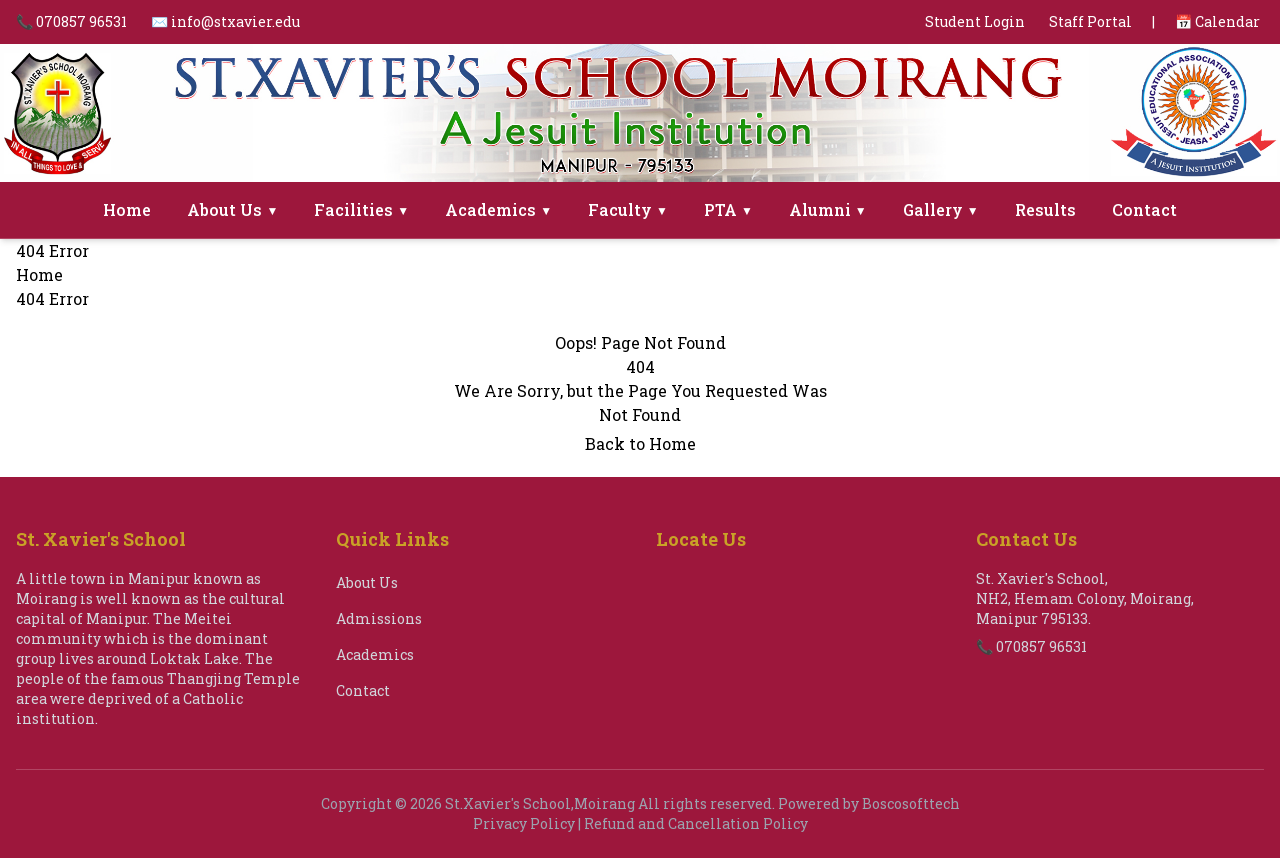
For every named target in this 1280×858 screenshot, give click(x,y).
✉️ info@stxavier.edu (225, 21)
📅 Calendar (1217, 21)
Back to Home (640, 443)
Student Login (975, 21)
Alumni (828, 209)
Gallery (941, 209)
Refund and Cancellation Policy (696, 823)
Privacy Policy (524, 823)
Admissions (379, 618)
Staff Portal (1090, 21)
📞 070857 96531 (71, 21)
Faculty (628, 209)
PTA (728, 209)
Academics (498, 209)
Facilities (361, 209)
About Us (232, 209)
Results (1045, 209)
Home (127, 209)
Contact (1144, 209)
